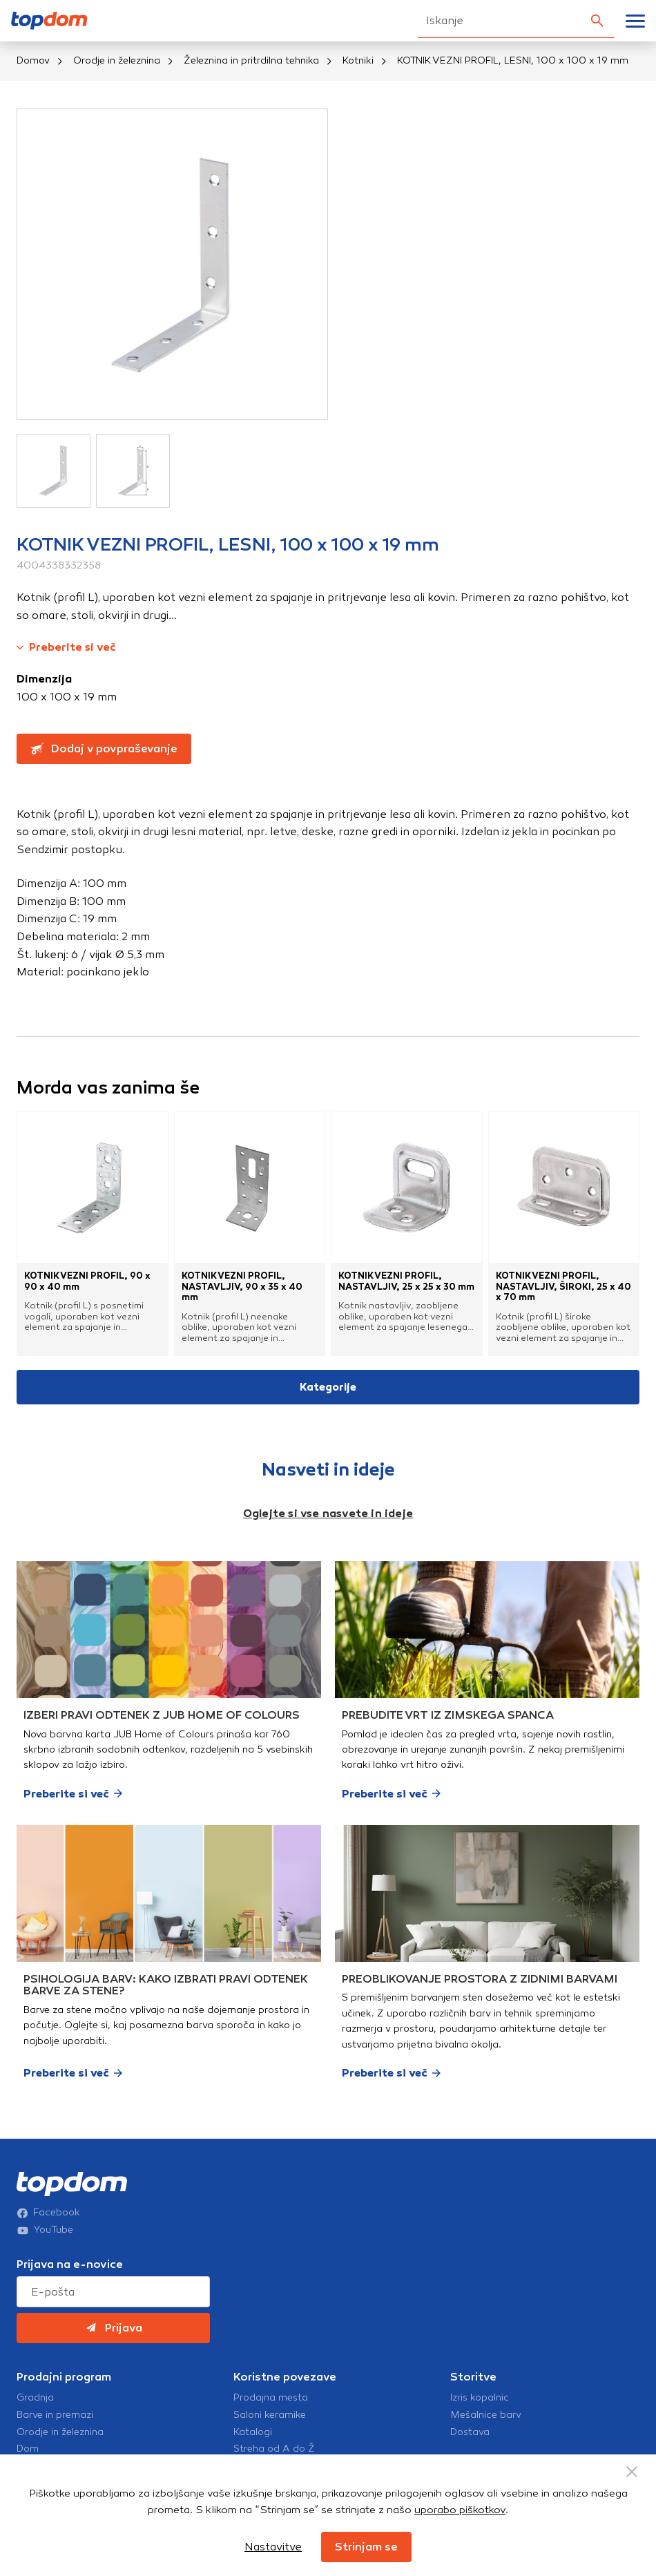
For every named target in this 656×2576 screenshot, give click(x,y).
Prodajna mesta (270, 2397)
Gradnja (35, 2397)
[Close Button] (632, 2471)
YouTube (45, 2229)
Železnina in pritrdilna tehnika (251, 60)
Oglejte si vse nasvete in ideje (328, 1513)
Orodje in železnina (116, 60)
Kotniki (358, 60)
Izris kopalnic (479, 2397)
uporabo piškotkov (459, 2509)
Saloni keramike (269, 2415)
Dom (28, 2448)
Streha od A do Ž (274, 2448)
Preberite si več (66, 646)
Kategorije (328, 1387)
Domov (33, 60)
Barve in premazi (55, 2415)
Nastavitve (273, 2546)
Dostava (470, 2432)
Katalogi (252, 2432)
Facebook (48, 2212)
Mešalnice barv (485, 2415)
